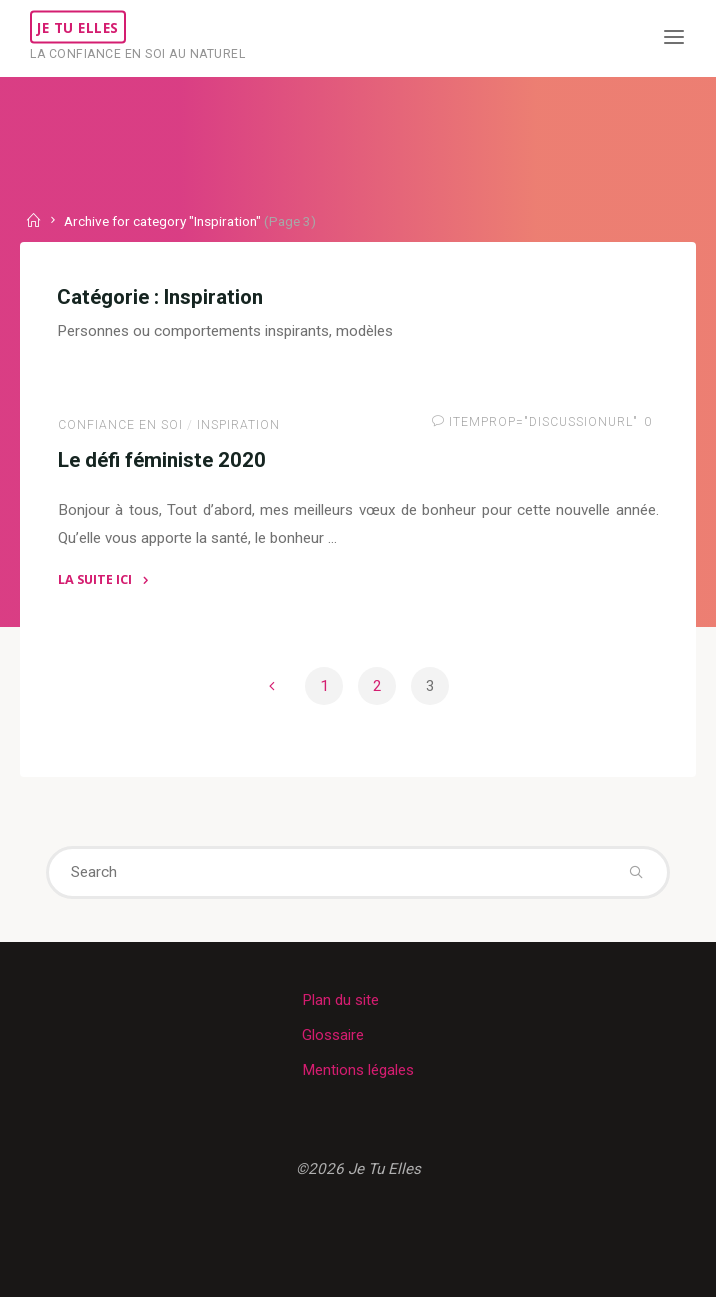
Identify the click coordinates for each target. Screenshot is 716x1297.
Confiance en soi (120, 424)
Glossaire (333, 1035)
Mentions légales (358, 1070)
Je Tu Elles (78, 26)
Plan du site (340, 1000)
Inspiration (238, 424)
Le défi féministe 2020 (162, 459)
